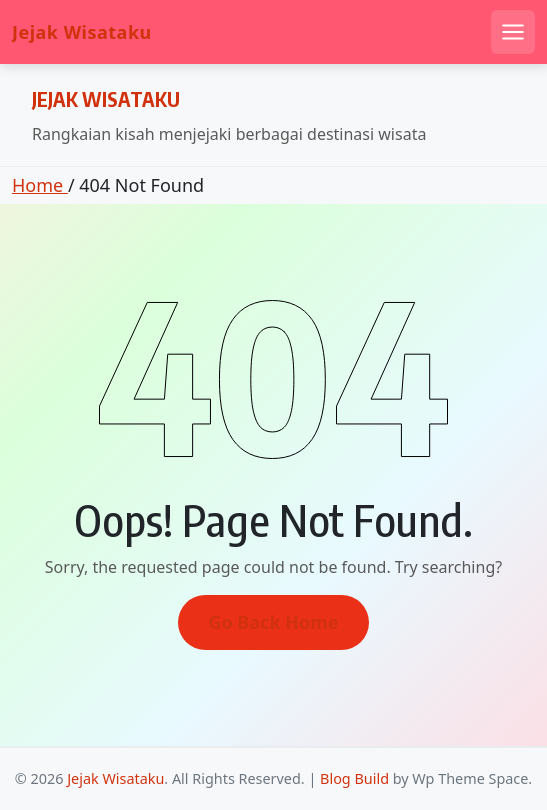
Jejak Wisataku (82, 32)
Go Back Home (273, 622)
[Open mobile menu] (513, 32)
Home (40, 185)
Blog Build (354, 778)
